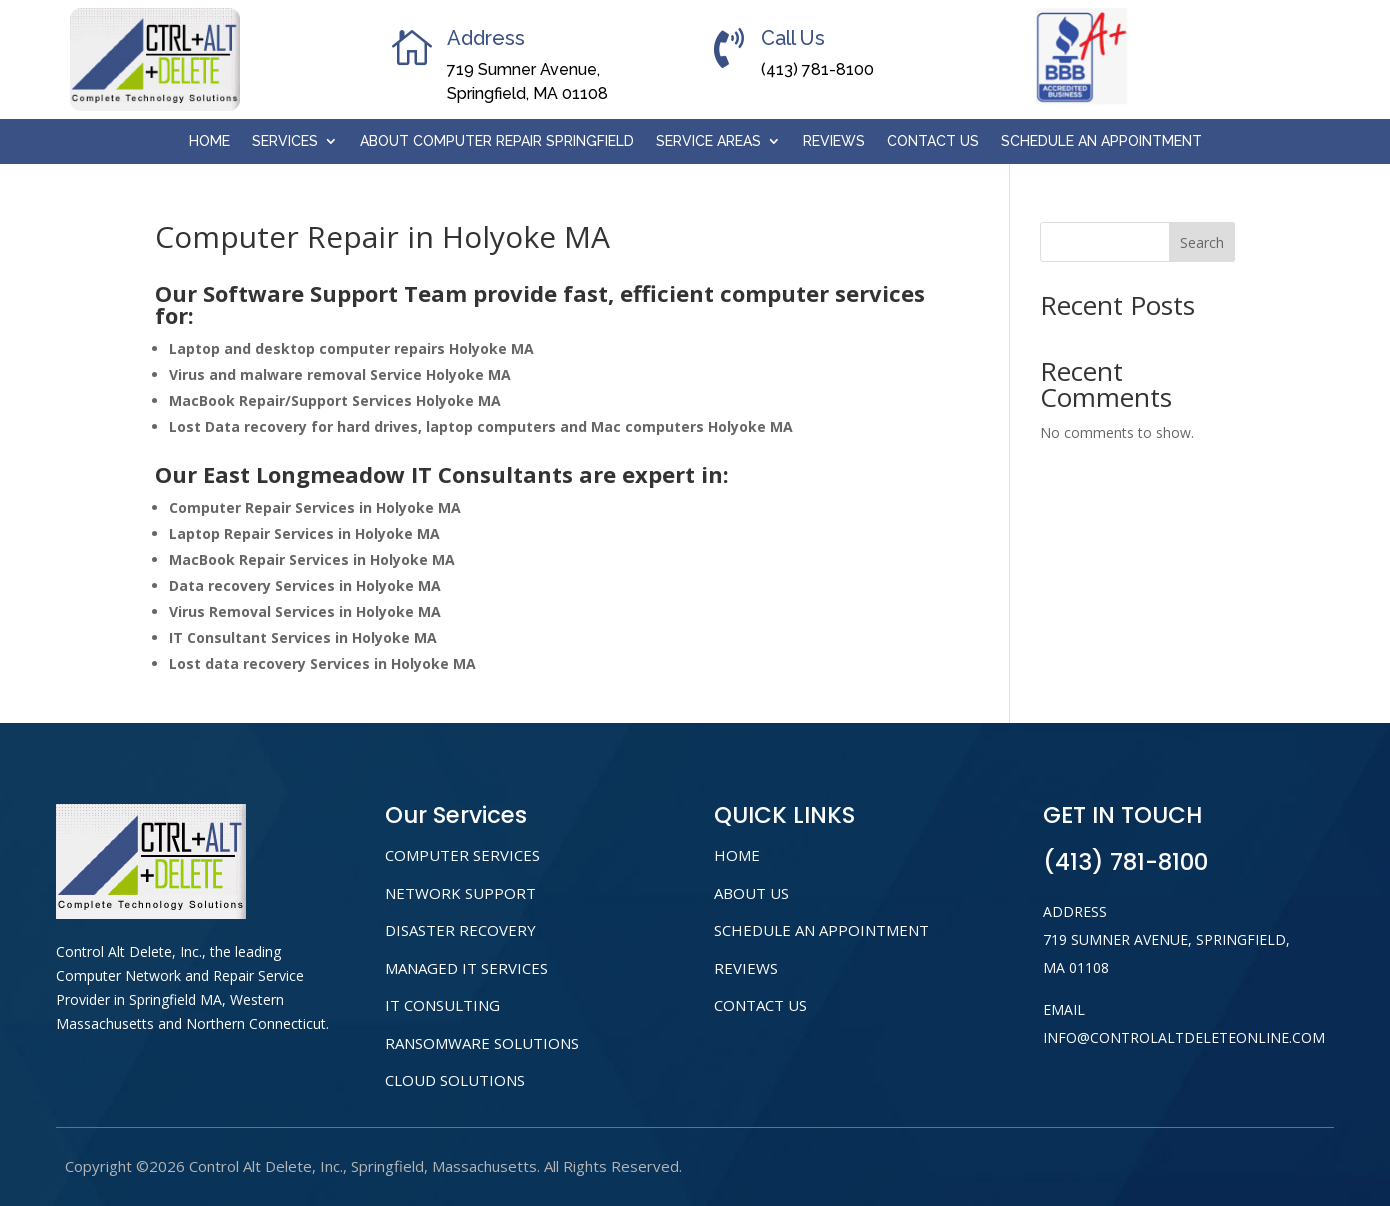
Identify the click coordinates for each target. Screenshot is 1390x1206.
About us (751, 893)
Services (285, 141)
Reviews (834, 141)
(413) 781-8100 (817, 69)
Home (209, 141)
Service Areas (708, 141)
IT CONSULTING (442, 1005)
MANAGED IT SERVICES (466, 968)
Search (1202, 242)
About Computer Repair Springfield (497, 141)
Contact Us (933, 141)
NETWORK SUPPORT (460, 893)
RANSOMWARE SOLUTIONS (482, 1043)
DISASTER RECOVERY (460, 930)
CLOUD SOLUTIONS (455, 1080)
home (737, 855)
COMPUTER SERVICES (462, 855)
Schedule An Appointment (1101, 141)
